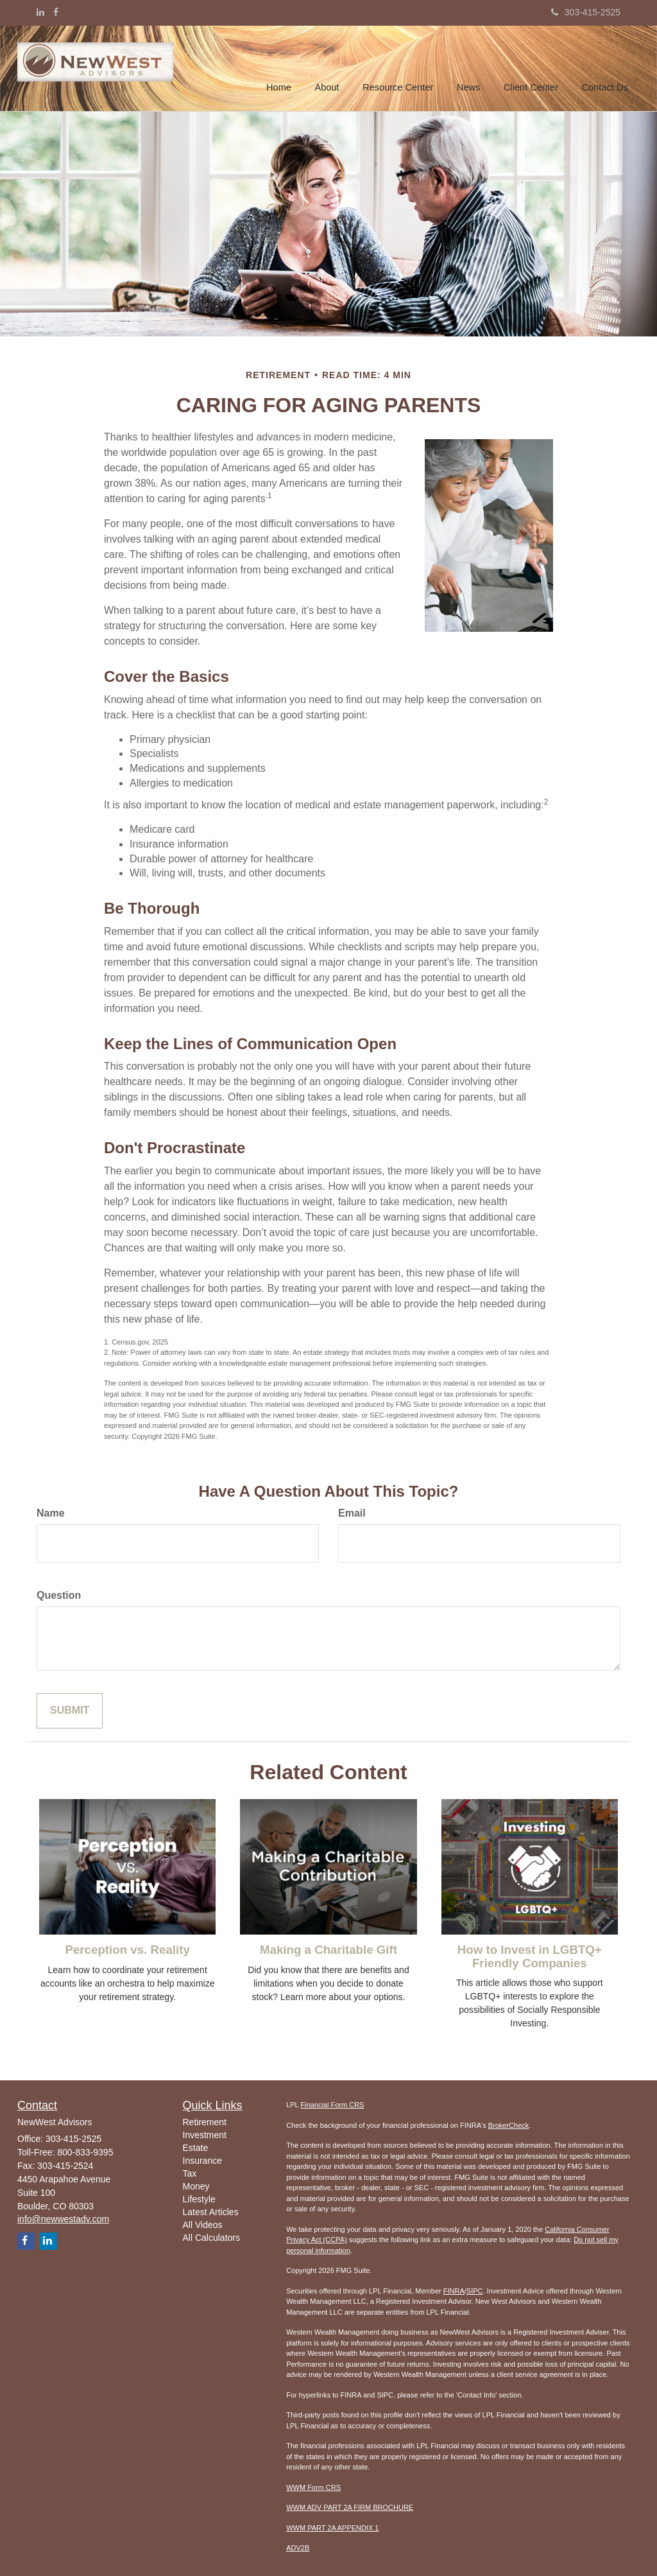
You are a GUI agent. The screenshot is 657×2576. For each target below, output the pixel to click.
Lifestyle (199, 2199)
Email (352, 1513)
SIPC (474, 2291)
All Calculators (211, 2237)
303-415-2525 (585, 12)
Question (59, 1595)
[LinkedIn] (40, 12)
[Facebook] (55, 12)
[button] (331, 66)
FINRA (454, 2291)
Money (196, 2186)
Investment (204, 2135)
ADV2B (297, 2548)
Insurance (202, 2160)
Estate (196, 2148)
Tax (190, 2173)
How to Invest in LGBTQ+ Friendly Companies (529, 1956)
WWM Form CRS (313, 2487)
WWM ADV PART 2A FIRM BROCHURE (349, 2507)
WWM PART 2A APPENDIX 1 (332, 2528)
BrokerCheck (508, 2125)
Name (51, 1513)
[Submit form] (70, 1710)
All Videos (203, 2225)
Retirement (204, 2122)
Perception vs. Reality (127, 1949)
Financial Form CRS (332, 2105)
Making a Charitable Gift (328, 1949)
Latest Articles (211, 2212)
